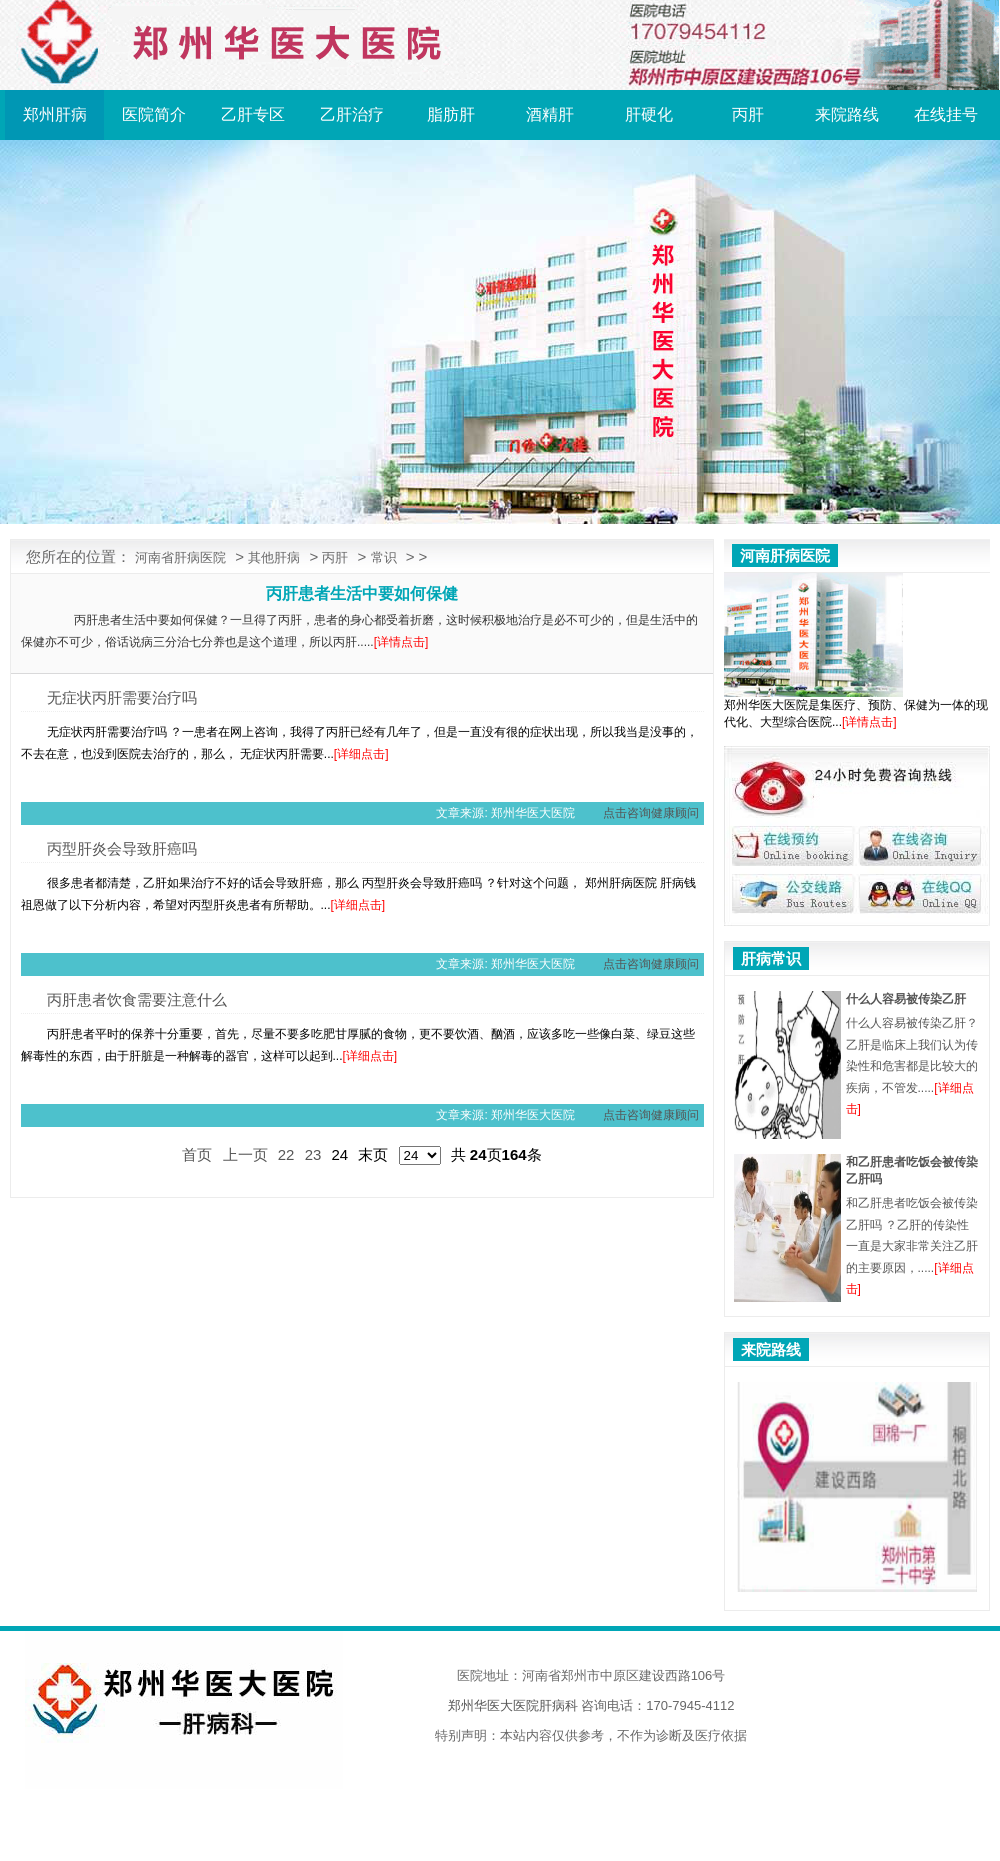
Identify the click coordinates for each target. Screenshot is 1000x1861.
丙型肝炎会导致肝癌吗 (122, 848)
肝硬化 (649, 114)
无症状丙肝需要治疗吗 (122, 697)
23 (313, 1154)
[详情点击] (401, 642)
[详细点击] (361, 754)
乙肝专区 (253, 114)
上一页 (245, 1154)
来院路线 (847, 114)
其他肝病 (274, 557)
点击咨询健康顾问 (651, 813)
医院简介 (154, 114)
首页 (197, 1154)
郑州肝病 (55, 114)
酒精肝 (550, 114)
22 (286, 1154)
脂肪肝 (451, 114)
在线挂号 (946, 114)
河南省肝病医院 (180, 557)
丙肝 (748, 114)
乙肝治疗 (352, 114)
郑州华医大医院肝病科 (513, 1705)
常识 (384, 557)
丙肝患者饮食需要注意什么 (137, 999)
